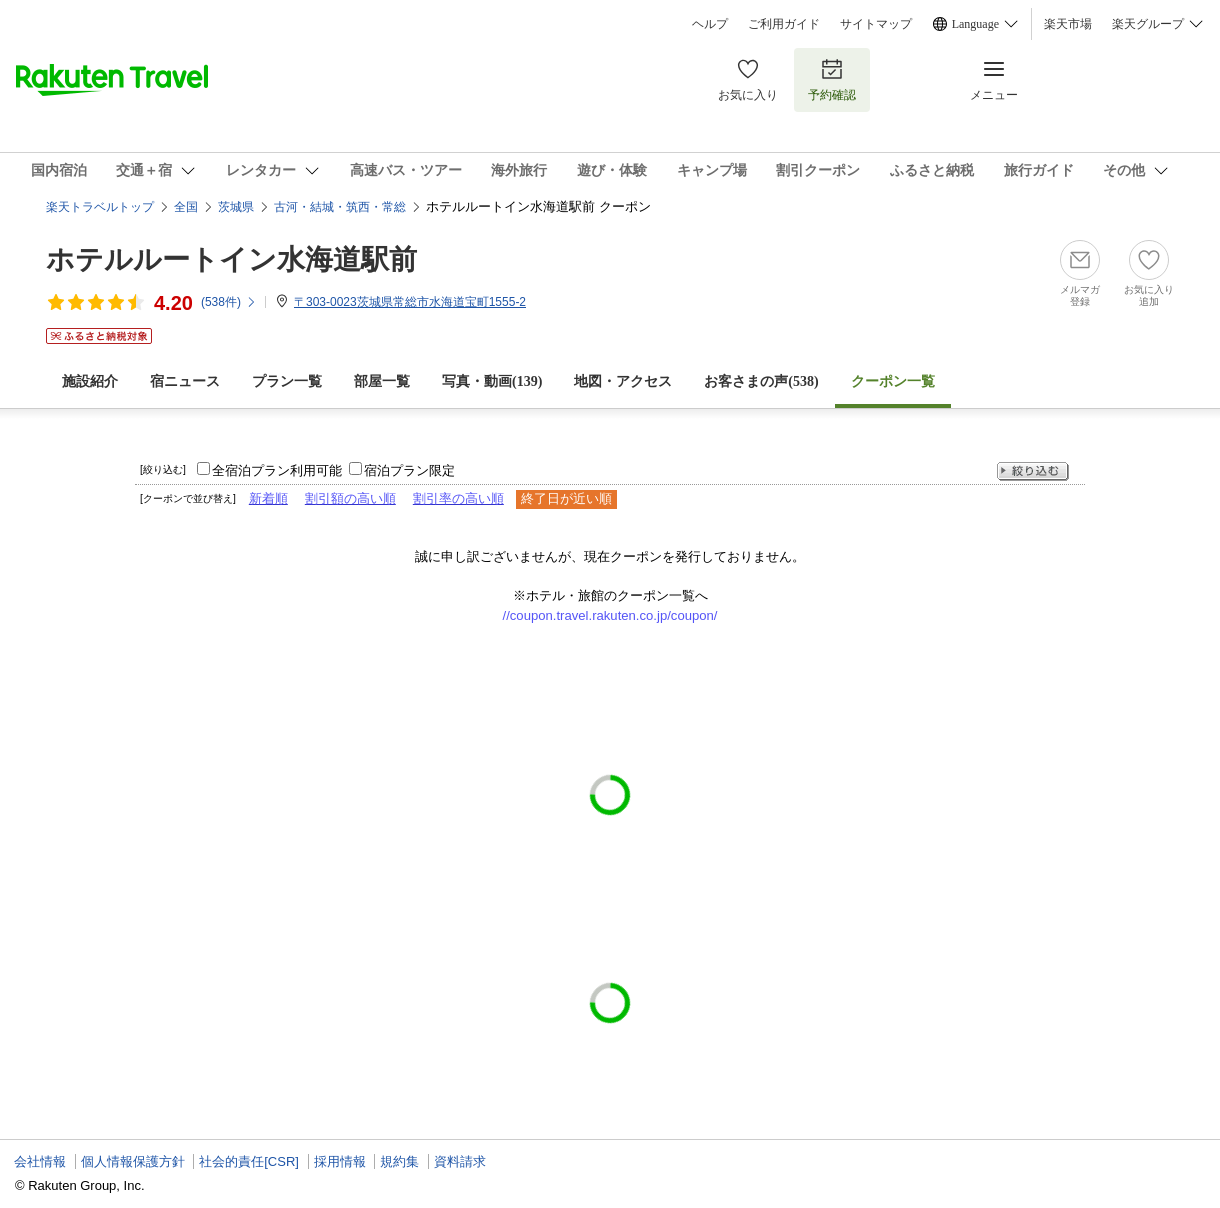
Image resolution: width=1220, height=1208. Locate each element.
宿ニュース (185, 381)
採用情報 (340, 1161)
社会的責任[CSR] (249, 1161)
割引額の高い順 (350, 498)
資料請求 (460, 1161)
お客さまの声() (761, 381)
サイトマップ (876, 24)
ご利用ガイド (784, 24)
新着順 (268, 498)
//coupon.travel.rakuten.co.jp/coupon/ (610, 615)
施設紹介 (90, 381)
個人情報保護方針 (133, 1161)
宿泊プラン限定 (409, 470)
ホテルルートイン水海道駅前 (231, 259)
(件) (229, 302)
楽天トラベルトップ (100, 207)
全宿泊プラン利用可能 (277, 470)
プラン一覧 (287, 381)
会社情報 (40, 1161)
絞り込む (1033, 471)
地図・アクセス (623, 381)
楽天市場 (1068, 24)
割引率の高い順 (458, 498)
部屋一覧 (382, 381)
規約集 (399, 1161)
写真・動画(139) (492, 381)
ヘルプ (710, 24)
